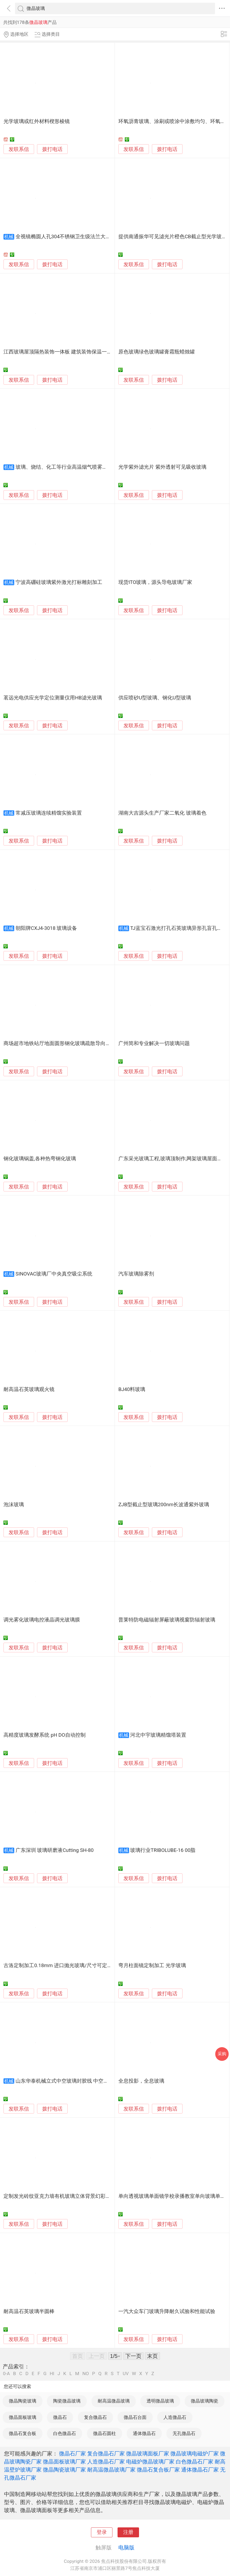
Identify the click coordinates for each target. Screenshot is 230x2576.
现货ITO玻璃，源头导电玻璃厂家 (155, 582)
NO (85, 2373)
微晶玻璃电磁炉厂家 (194, 2453)
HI (52, 2373)
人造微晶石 (174, 2417)
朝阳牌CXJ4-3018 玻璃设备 (46, 928)
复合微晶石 (95, 2417)
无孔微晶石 (184, 2433)
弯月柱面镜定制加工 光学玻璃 (152, 1965)
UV (126, 2373)
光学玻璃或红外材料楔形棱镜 (36, 121)
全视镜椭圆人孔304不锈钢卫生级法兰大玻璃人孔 (71, 237)
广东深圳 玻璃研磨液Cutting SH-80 (55, 1850)
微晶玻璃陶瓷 (204, 2401)
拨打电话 (52, 149)
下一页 (133, 2356)
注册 (128, 2532)
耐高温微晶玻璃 (114, 2401)
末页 (152, 2356)
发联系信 (19, 149)
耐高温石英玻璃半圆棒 (28, 2311)
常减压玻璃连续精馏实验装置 (49, 813)
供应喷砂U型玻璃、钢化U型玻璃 (154, 698)
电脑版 (126, 2547)
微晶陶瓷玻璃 (22, 2401)
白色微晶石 (64, 2433)
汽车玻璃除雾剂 (136, 1274)
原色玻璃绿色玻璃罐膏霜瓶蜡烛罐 (156, 352)
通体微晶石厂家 (200, 2469)
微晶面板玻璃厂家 (64, 2461)
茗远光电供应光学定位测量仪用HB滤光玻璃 (52, 698)
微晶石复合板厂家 (158, 2469)
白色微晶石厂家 (194, 2461)
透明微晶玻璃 (160, 2401)
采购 (222, 2053)
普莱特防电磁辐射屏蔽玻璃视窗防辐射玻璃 (166, 1620)
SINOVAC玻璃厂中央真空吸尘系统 (54, 1274)
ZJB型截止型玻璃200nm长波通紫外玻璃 (163, 1505)
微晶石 (60, 2417)
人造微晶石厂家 (106, 2461)
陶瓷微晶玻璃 (67, 2401)
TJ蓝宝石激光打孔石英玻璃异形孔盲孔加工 (178, 928)
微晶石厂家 (72, 2453)
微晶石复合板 (22, 2433)
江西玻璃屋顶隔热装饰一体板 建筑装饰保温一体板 (60, 352)
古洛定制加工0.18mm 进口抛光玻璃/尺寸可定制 (57, 1965)
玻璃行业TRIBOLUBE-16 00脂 (162, 1850)
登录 (102, 2532)
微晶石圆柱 (104, 2433)
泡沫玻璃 (13, 1505)
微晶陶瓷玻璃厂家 (64, 2469)
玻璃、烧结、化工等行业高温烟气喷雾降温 (64, 467)
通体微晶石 (144, 2433)
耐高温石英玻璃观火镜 (28, 1389)
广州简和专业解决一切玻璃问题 (154, 1043)
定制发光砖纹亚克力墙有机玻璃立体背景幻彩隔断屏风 (64, 2196)
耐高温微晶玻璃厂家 (111, 2469)
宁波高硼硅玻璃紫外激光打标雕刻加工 (59, 582)
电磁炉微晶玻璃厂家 (150, 2461)
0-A (6, 2373)
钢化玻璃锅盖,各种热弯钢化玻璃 (39, 1159)
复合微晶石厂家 (106, 2453)
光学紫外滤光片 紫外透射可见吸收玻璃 (162, 467)
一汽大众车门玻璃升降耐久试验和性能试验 (166, 2311)
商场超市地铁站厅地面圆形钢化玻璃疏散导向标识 (59, 1043)
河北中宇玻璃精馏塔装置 (158, 1735)
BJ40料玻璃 (131, 1389)
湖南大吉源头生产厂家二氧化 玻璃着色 (162, 813)
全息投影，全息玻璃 (141, 2081)
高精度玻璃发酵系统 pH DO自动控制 (44, 1735)
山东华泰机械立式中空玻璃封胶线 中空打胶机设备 (72, 2081)
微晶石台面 (135, 2417)
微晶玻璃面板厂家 (147, 2453)
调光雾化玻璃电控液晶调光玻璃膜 (41, 1620)
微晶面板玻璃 (22, 2417)
